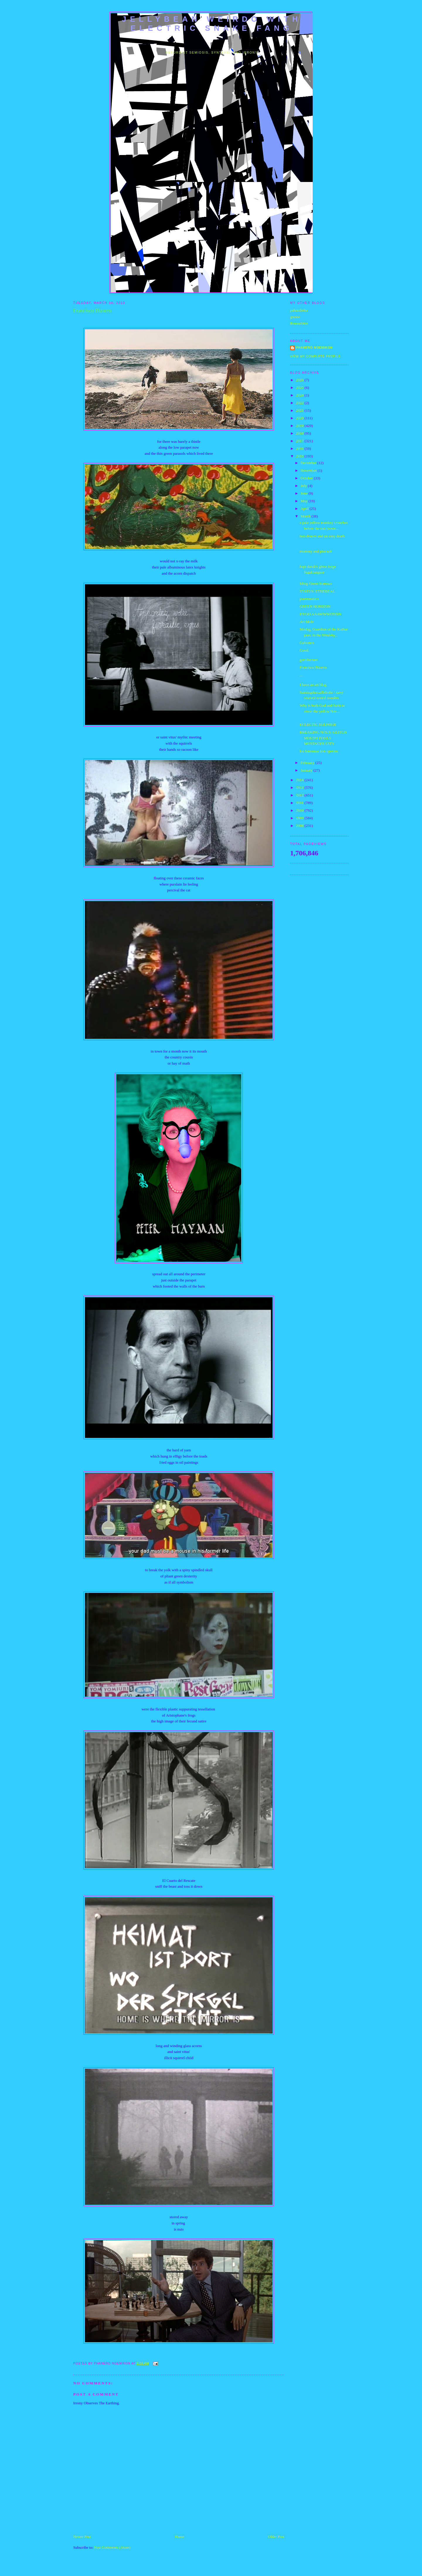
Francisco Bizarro (313, 667)
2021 (300, 410)
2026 (300, 380)
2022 (300, 403)
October (307, 478)
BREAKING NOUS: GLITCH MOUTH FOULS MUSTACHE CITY (323, 738)
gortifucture (308, 660)
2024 (300, 395)
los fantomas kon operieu (319, 751)
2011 (300, 803)
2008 (300, 825)
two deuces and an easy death (322, 536)
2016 (300, 448)
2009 (300, 818)
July (304, 485)
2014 (300, 780)
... (301, 675)
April (305, 508)
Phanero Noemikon (314, 347)
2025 (300, 387)
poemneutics (309, 599)
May (305, 501)
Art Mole (307, 621)
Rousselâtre (299, 323)
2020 (300, 418)
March (306, 516)
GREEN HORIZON (315, 606)
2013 (300, 787)
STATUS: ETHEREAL (317, 591)
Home (179, 2536)
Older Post (276, 2536)
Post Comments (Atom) (112, 2547)
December (309, 463)
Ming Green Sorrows (316, 583)
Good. (304, 650)
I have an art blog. (313, 684)
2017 (300, 441)
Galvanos (307, 643)
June (305, 493)
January (307, 770)
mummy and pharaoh (316, 551)
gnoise (295, 317)
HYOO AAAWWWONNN (320, 614)
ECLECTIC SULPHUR (318, 724)
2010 (300, 810)
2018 (300, 433)
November (309, 470)
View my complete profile (315, 356)
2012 (300, 795)
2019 (300, 425)
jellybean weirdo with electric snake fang (212, 24)
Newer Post (82, 2536)
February (308, 762)
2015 (300, 456)
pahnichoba (299, 310)
